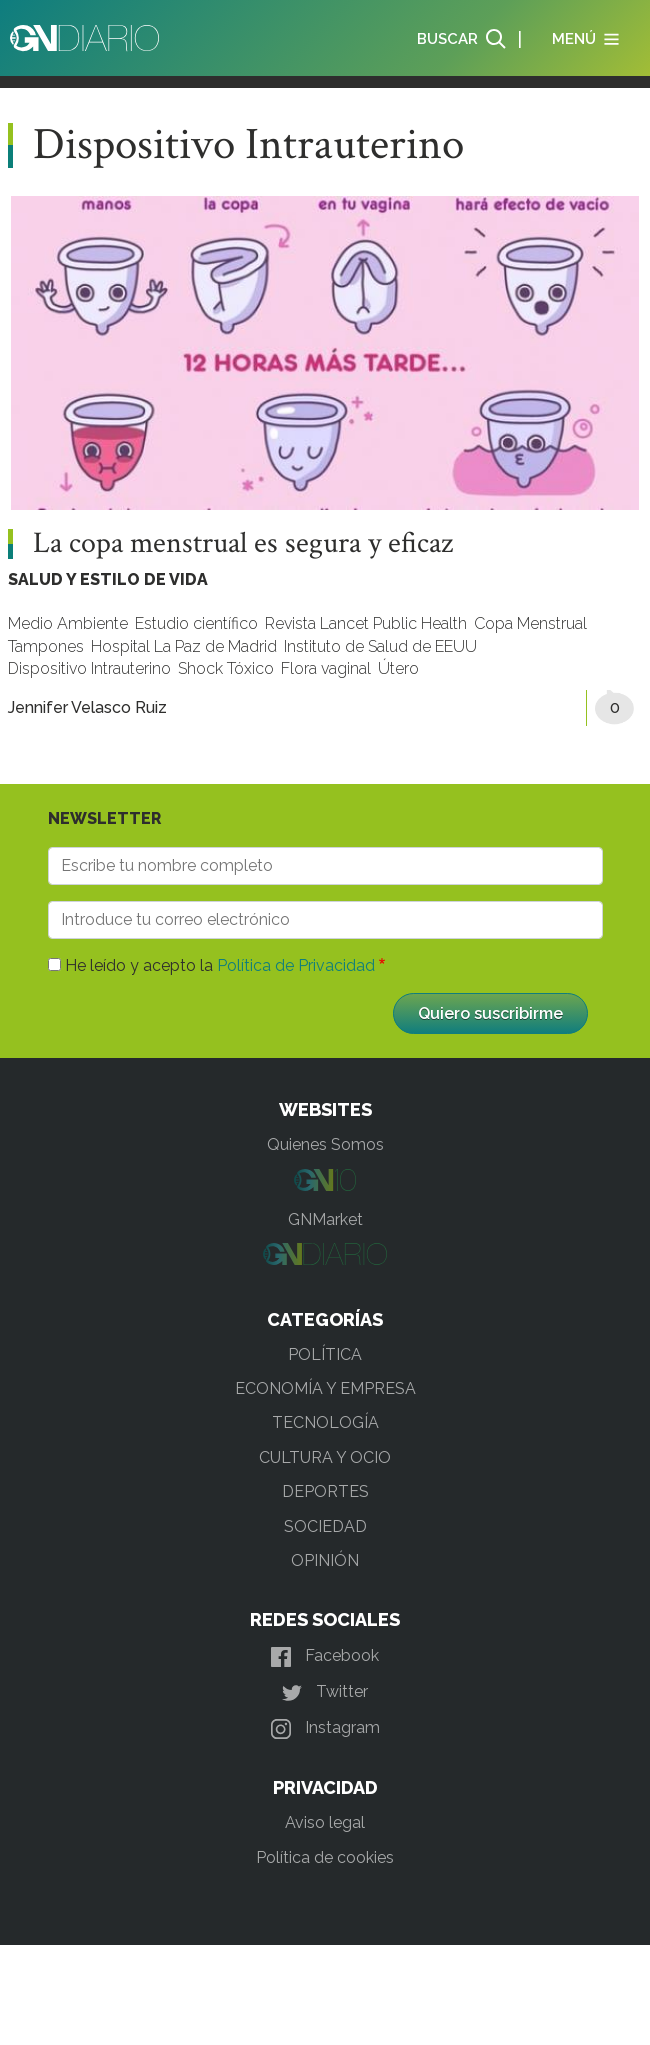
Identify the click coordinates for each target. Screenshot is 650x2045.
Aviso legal (325, 1822)
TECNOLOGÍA (325, 1422)
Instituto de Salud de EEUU (380, 646)
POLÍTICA (325, 1354)
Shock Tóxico (226, 668)
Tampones (46, 646)
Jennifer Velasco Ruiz (87, 707)
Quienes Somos (325, 1144)
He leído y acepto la (220, 965)
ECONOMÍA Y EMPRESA (325, 1388)
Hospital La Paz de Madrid (184, 646)
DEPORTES (325, 1491)
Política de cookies (325, 1857)
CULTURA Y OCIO (325, 1457)
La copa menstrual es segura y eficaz (243, 544)
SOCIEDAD (325, 1526)
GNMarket (325, 1219)
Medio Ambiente (68, 623)
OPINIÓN (325, 1560)
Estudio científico (196, 623)
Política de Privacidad (296, 965)
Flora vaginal (326, 668)
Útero (398, 668)
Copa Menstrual (530, 623)
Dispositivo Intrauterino (89, 668)
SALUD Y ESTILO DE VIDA (108, 579)
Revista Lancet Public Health (366, 623)
